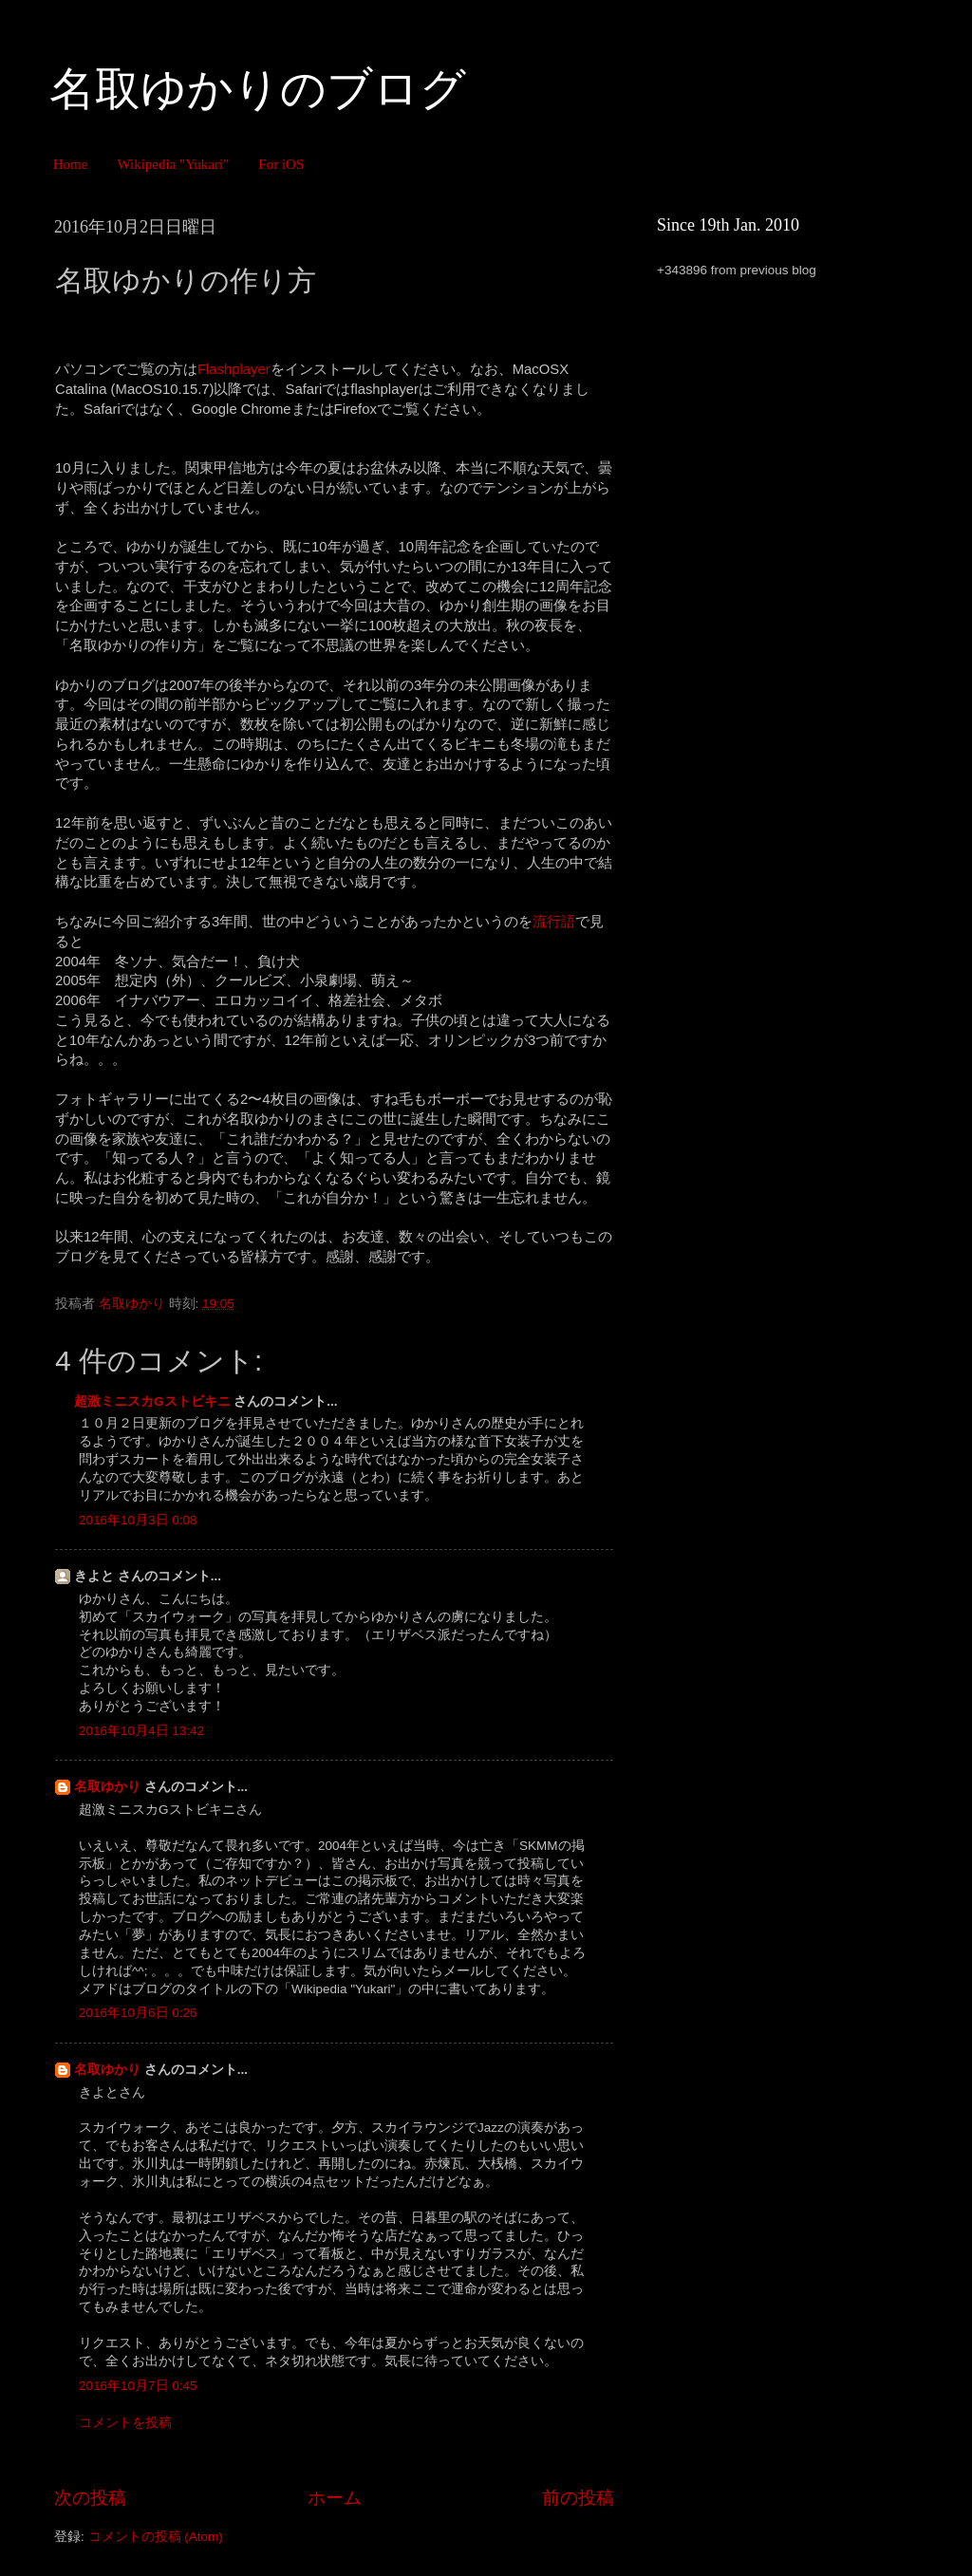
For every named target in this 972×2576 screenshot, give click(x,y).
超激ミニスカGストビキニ (152, 1401)
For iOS (281, 164)
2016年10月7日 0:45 (138, 2386)
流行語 (554, 921)
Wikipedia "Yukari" (173, 164)
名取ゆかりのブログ (257, 89)
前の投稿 (578, 2498)
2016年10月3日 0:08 (138, 1520)
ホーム (335, 2498)
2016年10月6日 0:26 (138, 2013)
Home (70, 164)
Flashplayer (234, 369)
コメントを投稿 (125, 2423)
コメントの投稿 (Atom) (155, 2536)
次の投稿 (90, 2498)
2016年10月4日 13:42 (141, 1731)
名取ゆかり (107, 1787)
